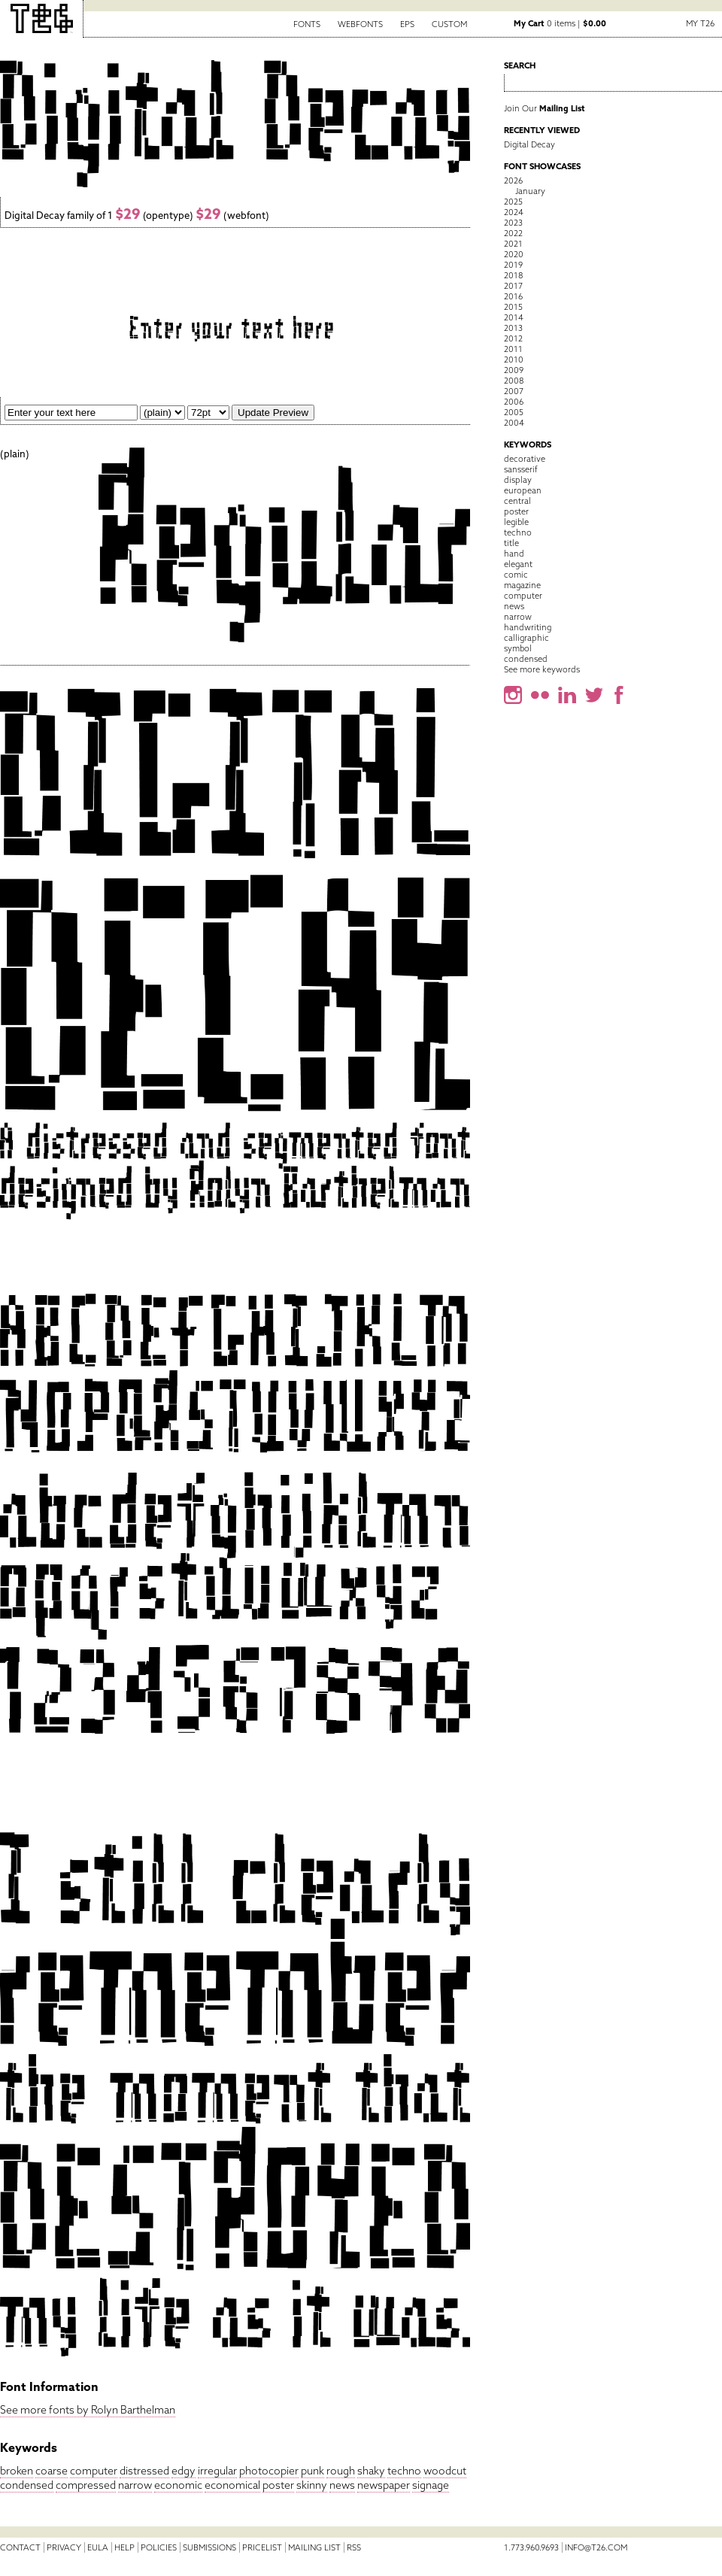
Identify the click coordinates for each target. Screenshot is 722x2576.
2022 (513, 233)
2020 (513, 254)
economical (232, 2485)
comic (516, 574)
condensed (26, 2485)
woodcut (444, 2470)
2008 (513, 380)
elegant (518, 564)
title (511, 543)
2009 (513, 370)
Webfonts (360, 24)
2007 (513, 391)
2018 (513, 275)
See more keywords (542, 669)
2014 (513, 317)
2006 (513, 401)
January (530, 191)
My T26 (700, 23)
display (518, 480)
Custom (449, 24)
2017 (513, 286)
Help (124, 2547)
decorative (524, 459)
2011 (513, 349)
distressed (144, 2470)
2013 (513, 328)
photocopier (269, 2470)
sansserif (521, 469)
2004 (514, 422)
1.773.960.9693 (531, 2547)
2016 (513, 296)
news (342, 2485)
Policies (159, 2547)
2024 (513, 212)
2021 (513, 243)
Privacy (64, 2547)
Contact (20, 2547)
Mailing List (314, 2547)
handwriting (527, 627)
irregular (217, 2470)
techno (404, 2470)
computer (93, 2470)
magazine (522, 585)
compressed (86, 2485)
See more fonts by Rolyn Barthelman (87, 2410)
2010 (513, 359)
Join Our (544, 108)
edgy (183, 2470)
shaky (371, 2470)
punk (312, 2470)
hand (514, 553)
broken (16, 2470)
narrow (135, 2485)
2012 (513, 338)
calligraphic (526, 638)
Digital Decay (529, 144)
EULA (97, 2547)
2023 (513, 222)
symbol (518, 648)
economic (178, 2485)
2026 (513, 180)
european (523, 490)
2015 (513, 307)
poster (278, 2485)
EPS (407, 24)
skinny (311, 2485)
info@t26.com (596, 2547)
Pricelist (262, 2547)
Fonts (306, 24)
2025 (513, 201)
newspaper (383, 2485)
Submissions (209, 2547)
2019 (513, 264)
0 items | (560, 23)
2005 (513, 412)
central (517, 501)
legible (516, 522)
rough (340, 2470)
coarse (51, 2470)
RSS (354, 2547)
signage (430, 2485)
